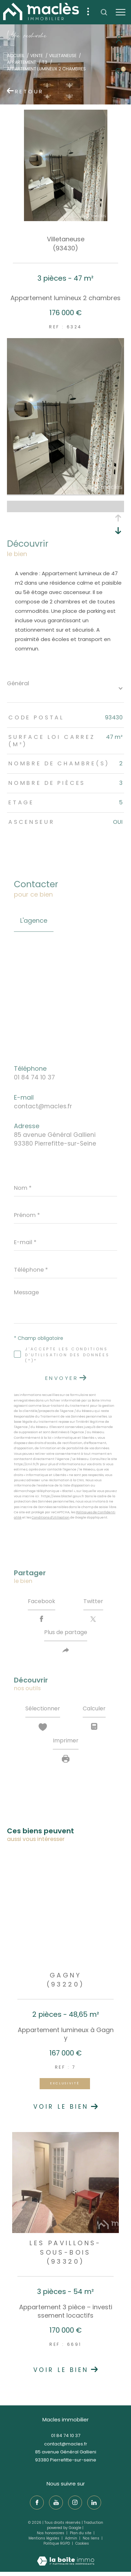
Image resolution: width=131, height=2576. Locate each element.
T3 (44, 62)
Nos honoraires (51, 2533)
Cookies (82, 2544)
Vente (36, 55)
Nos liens (91, 2538)
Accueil (15, 55)
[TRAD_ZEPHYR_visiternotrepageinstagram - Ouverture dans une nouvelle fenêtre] (75, 2502)
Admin (71, 2538)
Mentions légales (44, 2538)
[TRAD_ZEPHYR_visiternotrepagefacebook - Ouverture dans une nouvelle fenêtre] (37, 2502)
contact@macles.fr (43, 1106)
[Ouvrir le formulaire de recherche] (104, 12)
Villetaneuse (62, 55)
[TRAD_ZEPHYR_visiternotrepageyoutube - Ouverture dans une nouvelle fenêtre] (56, 2502)
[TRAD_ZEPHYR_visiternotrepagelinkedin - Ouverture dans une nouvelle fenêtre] (94, 2502)
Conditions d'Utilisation (50, 1517)
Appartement (21, 62)
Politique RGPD (56, 2543)
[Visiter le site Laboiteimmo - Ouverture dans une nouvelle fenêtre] (65, 2556)
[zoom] (65, 492)
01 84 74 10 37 (34, 1077)
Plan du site (81, 2533)
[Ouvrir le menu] (120, 12)
